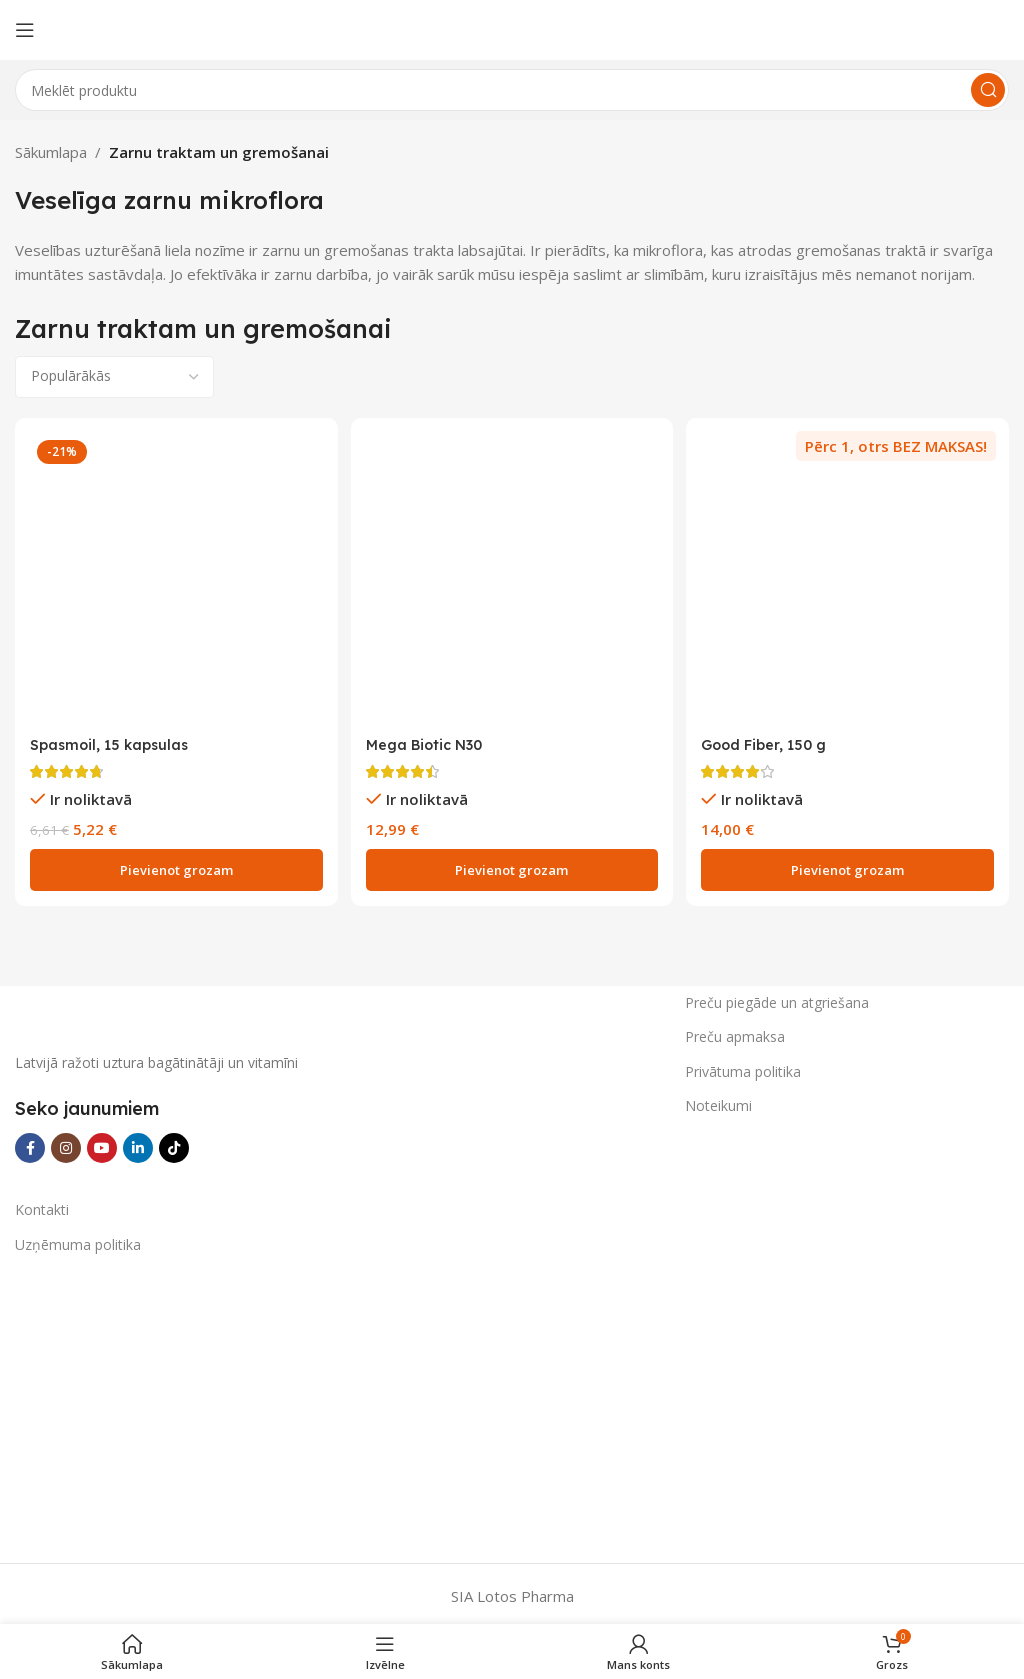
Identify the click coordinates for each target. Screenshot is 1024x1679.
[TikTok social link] (174, 1144)
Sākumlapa (51, 152)
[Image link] (165, 1011)
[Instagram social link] (66, 1144)
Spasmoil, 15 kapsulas (113, 740)
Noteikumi (718, 1100)
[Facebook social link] (30, 1144)
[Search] (512, 90)
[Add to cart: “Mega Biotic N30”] (512, 866)
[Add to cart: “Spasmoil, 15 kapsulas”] (174, 866)
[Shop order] (114, 377)
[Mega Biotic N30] (512, 577)
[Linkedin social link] (138, 1144)
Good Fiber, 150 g (771, 740)
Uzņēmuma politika (78, 1239)
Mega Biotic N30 (428, 740)
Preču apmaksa (735, 1032)
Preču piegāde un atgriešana (777, 998)
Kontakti (42, 1205)
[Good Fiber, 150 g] (850, 577)
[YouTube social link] (102, 1144)
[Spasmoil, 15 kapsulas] (174, 577)
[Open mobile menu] (25, 30)
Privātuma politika (743, 1066)
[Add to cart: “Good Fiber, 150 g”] (850, 866)
